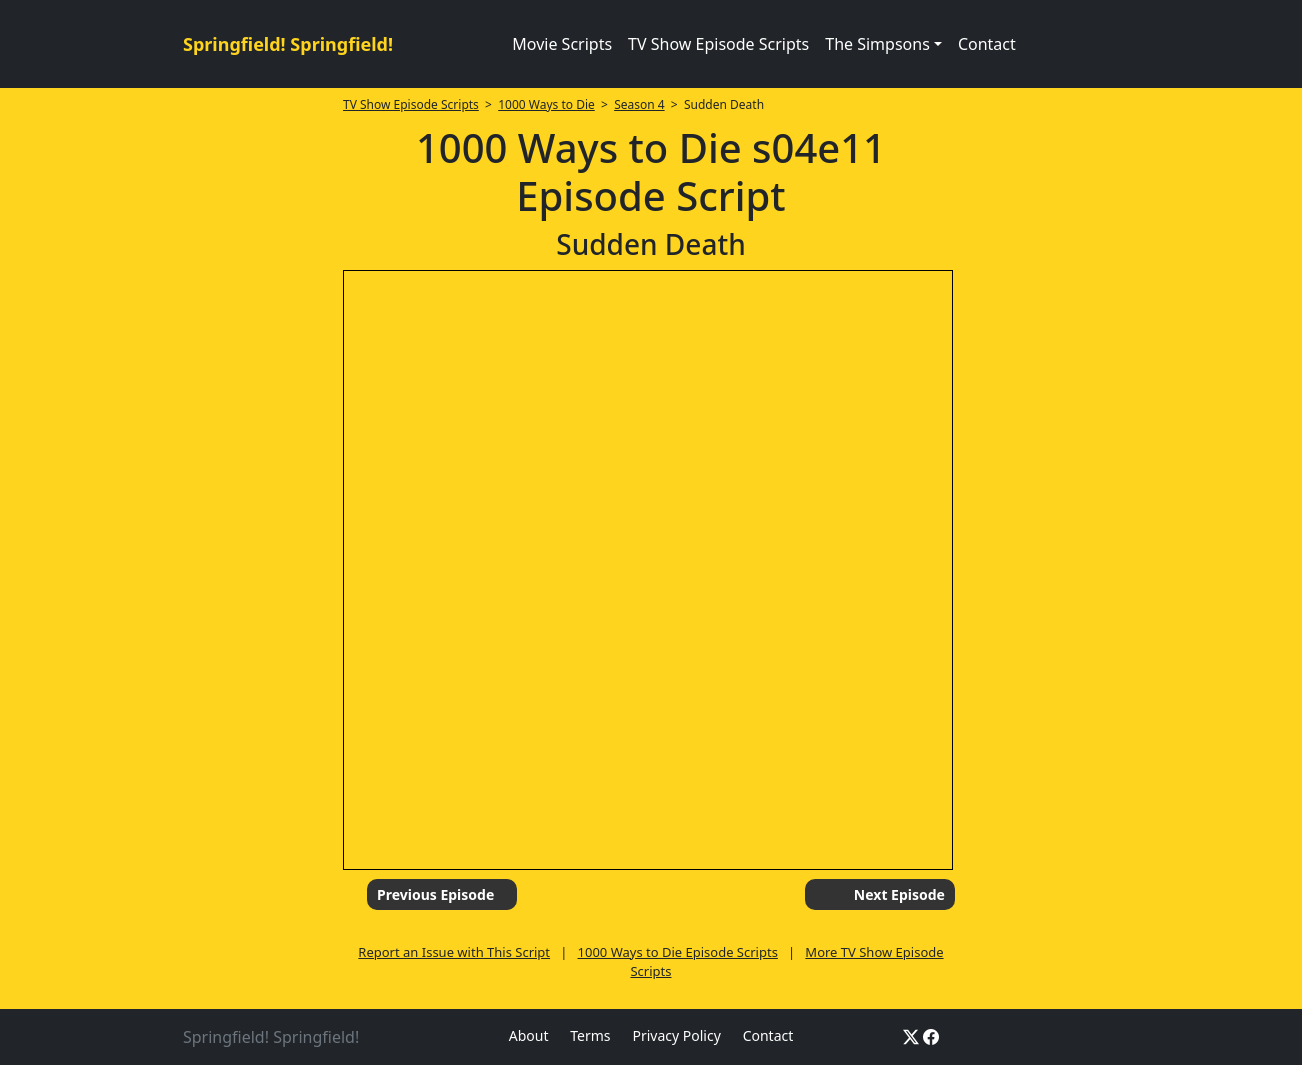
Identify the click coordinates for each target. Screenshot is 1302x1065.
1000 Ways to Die (546, 104)
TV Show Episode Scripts (718, 44)
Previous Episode (435, 894)
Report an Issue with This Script (454, 952)
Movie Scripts (562, 44)
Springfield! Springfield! (288, 44)
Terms (590, 1035)
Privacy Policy (676, 1035)
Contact (987, 44)
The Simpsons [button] (877, 44)
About (529, 1035)
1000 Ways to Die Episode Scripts (678, 952)
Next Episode (899, 894)
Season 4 (639, 104)
